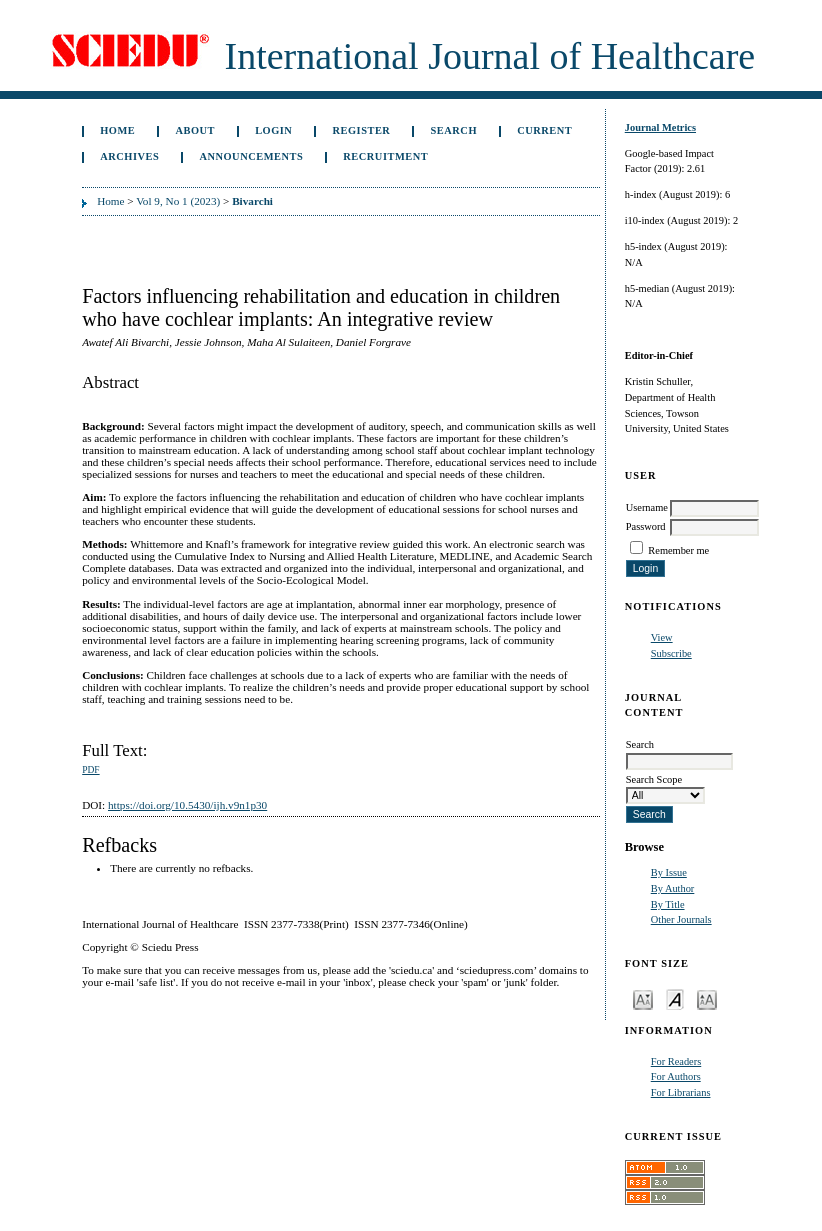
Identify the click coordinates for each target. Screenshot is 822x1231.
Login (273, 130)
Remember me (678, 550)
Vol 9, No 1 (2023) (178, 201)
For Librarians (681, 1092)
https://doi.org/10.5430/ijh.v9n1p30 (187, 805)
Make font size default (675, 998)
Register (362, 130)
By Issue (669, 872)
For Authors (676, 1076)
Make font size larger (707, 998)
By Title (668, 904)
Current (544, 130)
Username (647, 507)
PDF (90, 770)
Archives (129, 156)
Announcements (251, 156)
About (195, 130)
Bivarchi (252, 201)
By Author (673, 888)
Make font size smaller (643, 998)
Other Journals (681, 919)
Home (117, 130)
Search (454, 130)
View (662, 637)
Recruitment (385, 156)
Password (646, 526)
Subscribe (671, 653)
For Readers (676, 1061)
